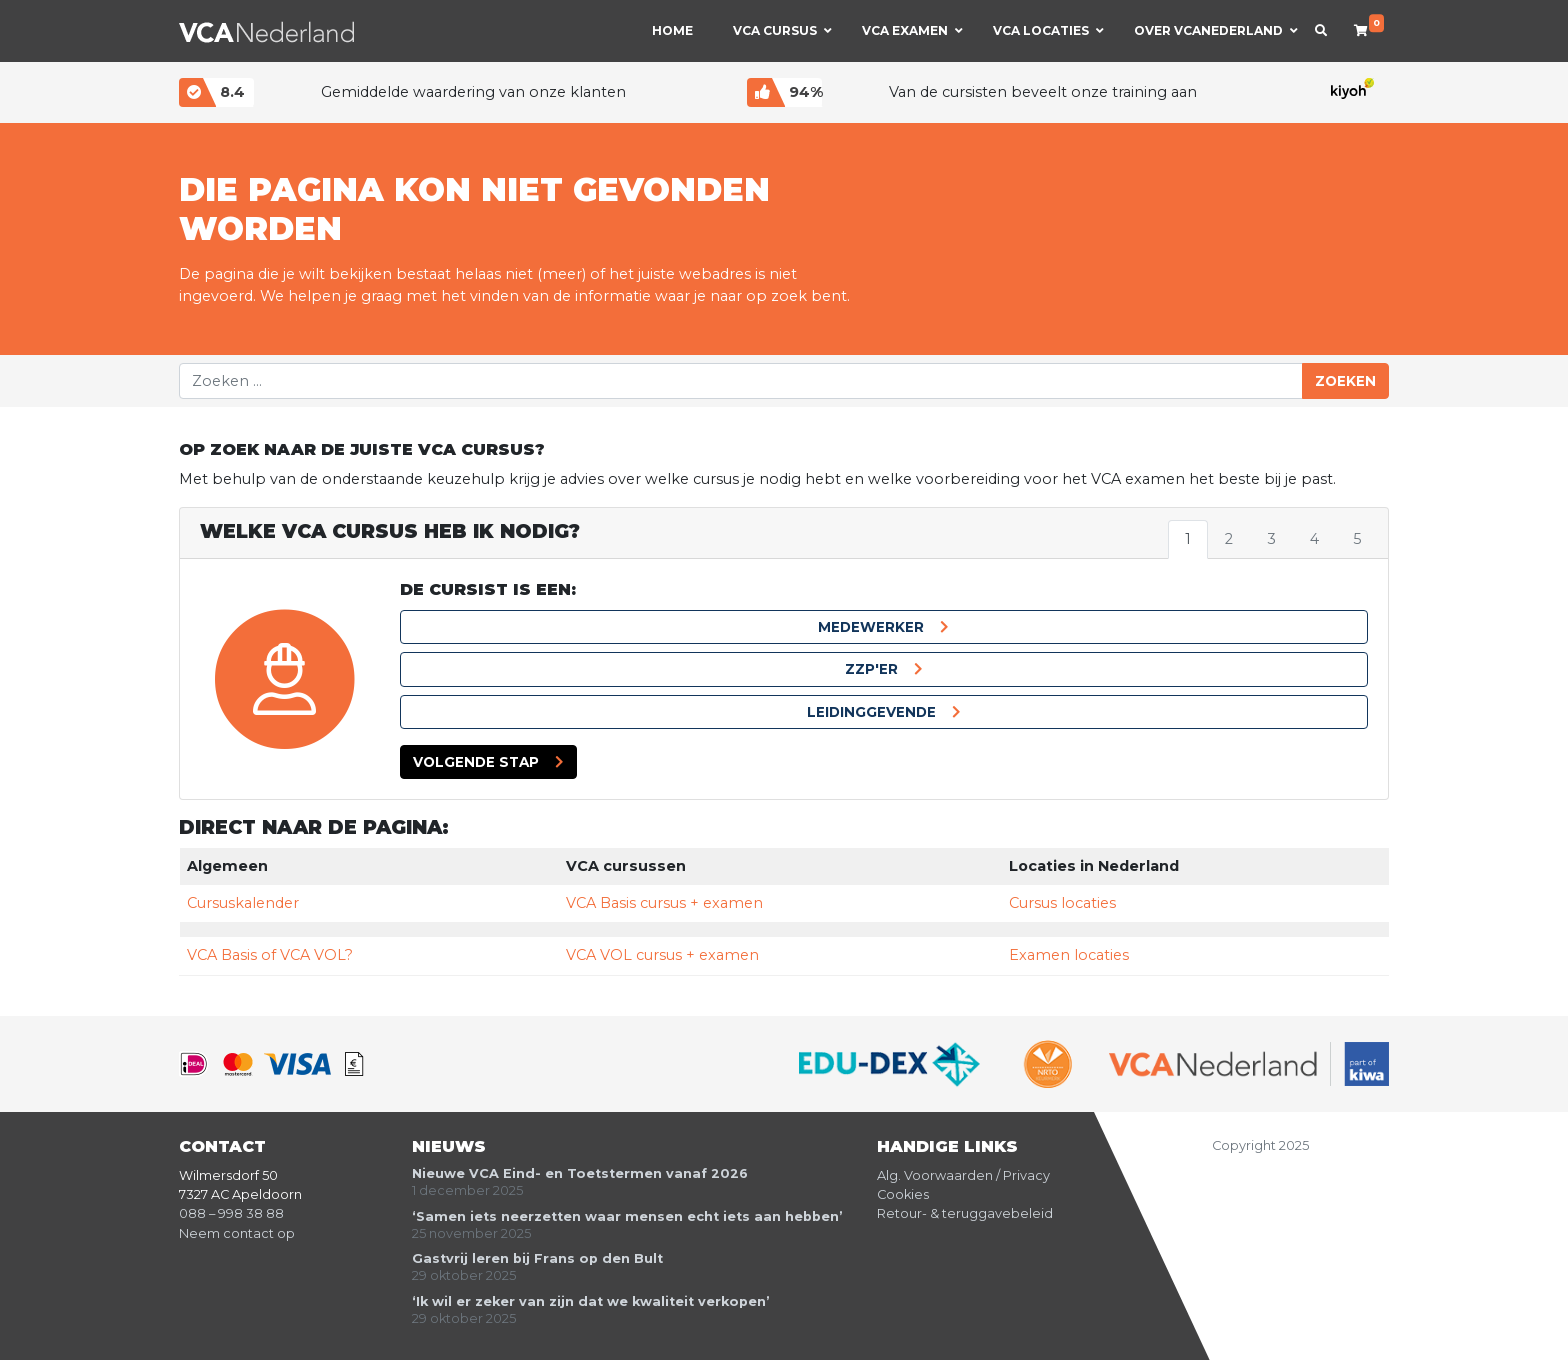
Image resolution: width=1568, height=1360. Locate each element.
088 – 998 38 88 (231, 1213)
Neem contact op (237, 1233)
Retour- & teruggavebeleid (965, 1213)
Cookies (903, 1194)
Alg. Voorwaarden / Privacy (963, 1175)
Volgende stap (476, 762)
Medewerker (871, 627)
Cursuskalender (243, 903)
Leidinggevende (871, 712)
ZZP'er (871, 669)
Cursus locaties (1062, 903)
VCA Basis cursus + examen (664, 903)
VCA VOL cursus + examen (662, 955)
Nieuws (449, 1146)
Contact (222, 1146)
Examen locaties (1069, 955)
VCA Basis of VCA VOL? (270, 955)
